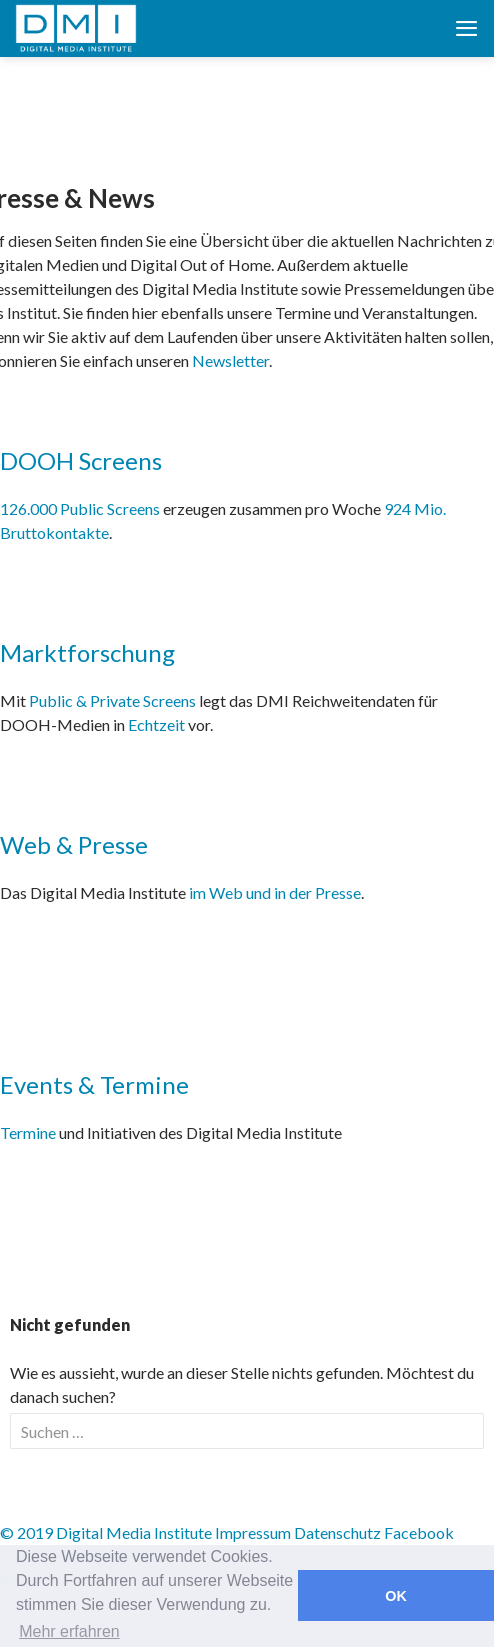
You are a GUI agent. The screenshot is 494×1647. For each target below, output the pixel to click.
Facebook (419, 1532)
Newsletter (230, 360)
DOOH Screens (81, 460)
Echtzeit (156, 724)
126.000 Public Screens (81, 508)
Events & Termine (94, 1084)
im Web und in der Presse (275, 892)
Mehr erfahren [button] (69, 1631)
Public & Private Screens (112, 700)
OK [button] (396, 1596)
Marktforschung (87, 652)
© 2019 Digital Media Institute (106, 1532)
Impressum (253, 1532)
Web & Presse (74, 844)
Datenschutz (337, 1532)
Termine (28, 1132)
